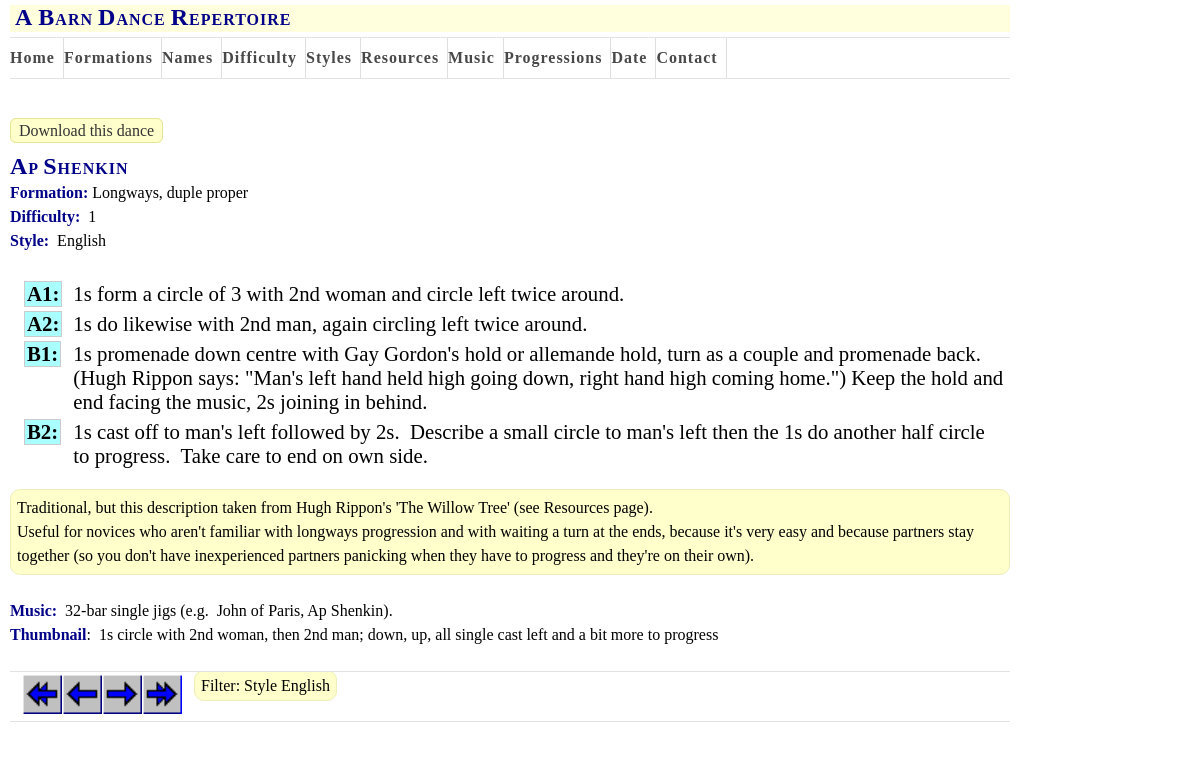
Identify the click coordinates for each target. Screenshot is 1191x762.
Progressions (553, 57)
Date (629, 57)
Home (32, 57)
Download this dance (86, 130)
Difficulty (259, 57)
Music (471, 57)
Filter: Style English (265, 685)
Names (187, 57)
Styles (329, 57)
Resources (400, 57)
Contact (686, 57)
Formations (108, 57)
